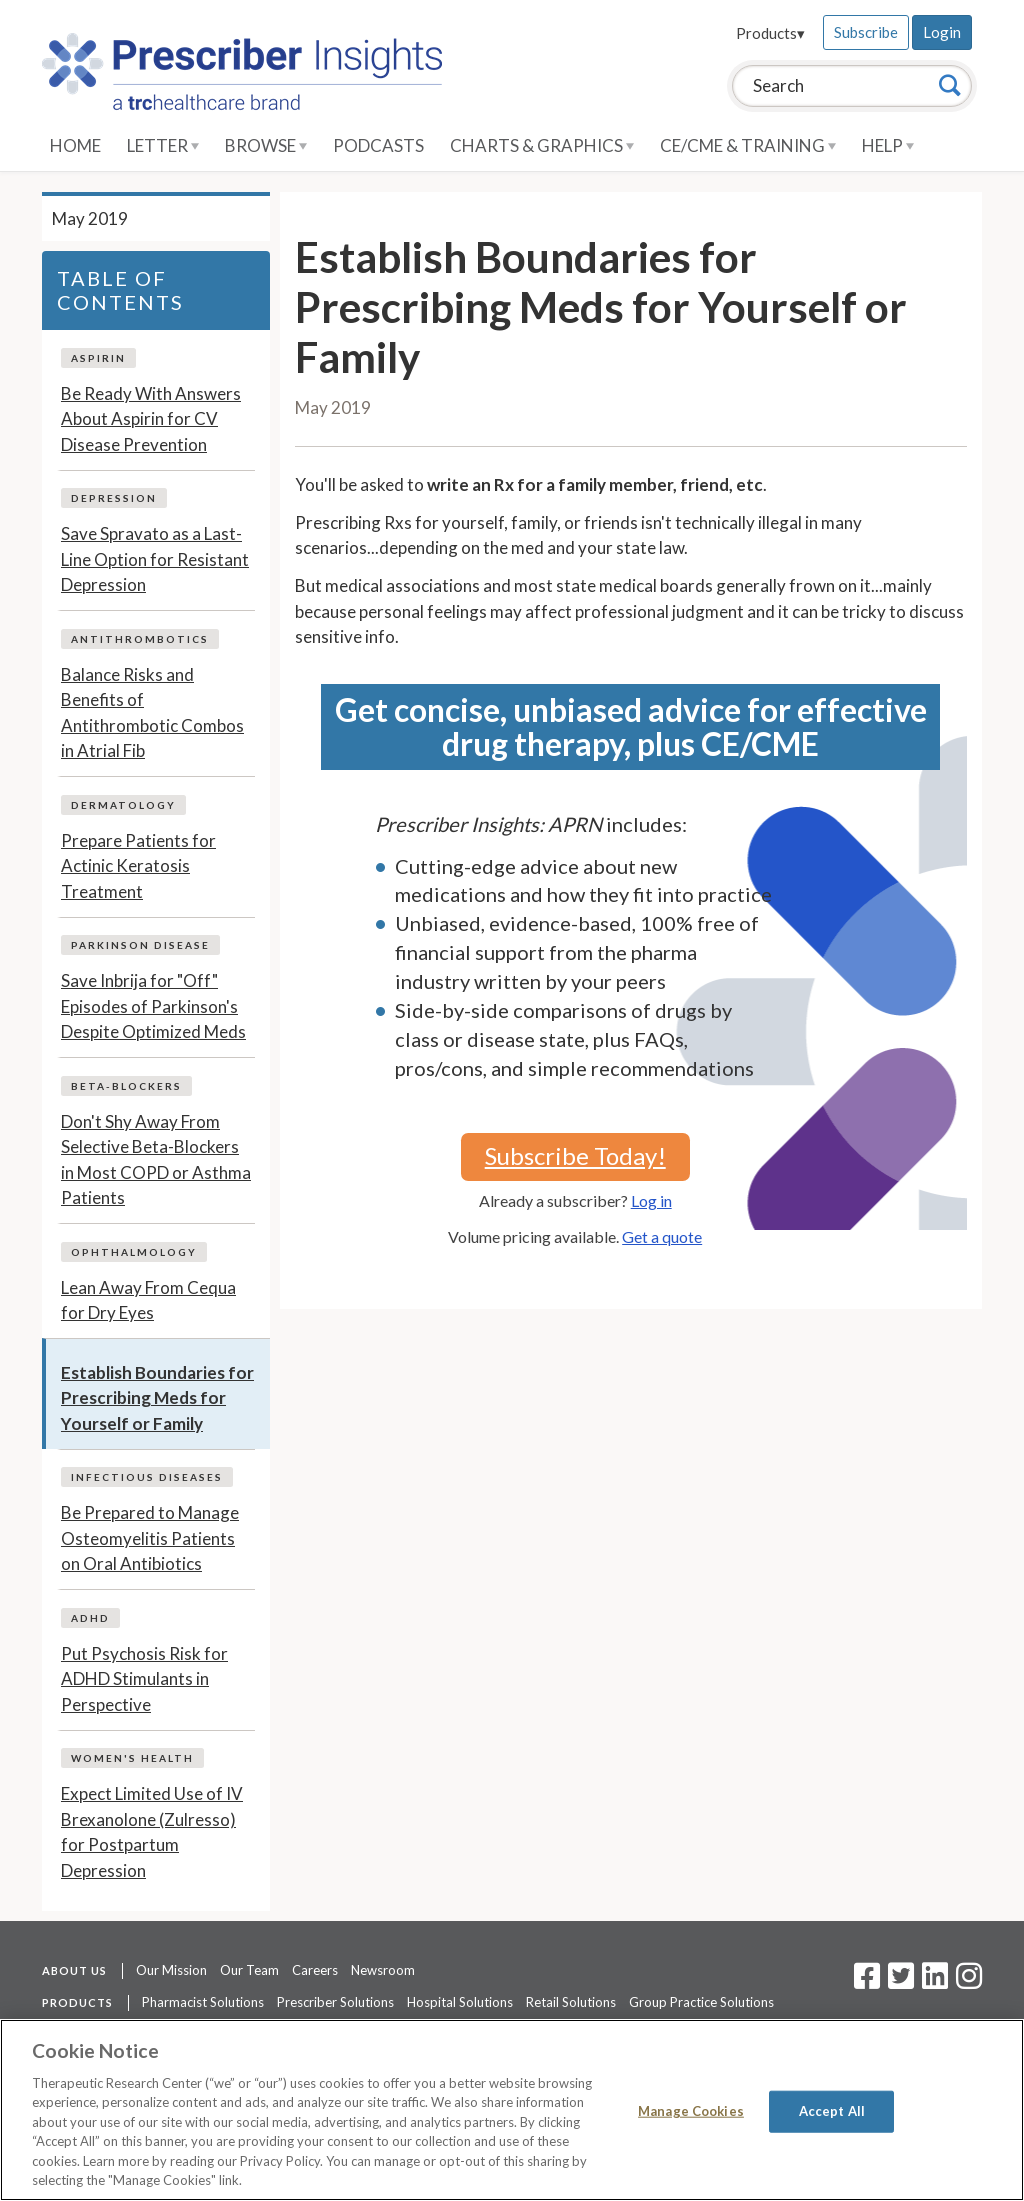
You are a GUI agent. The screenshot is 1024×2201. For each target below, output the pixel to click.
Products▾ (770, 33)
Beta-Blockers (126, 1086)
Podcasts (378, 145)
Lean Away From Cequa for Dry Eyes (148, 1300)
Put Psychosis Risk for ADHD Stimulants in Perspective (144, 1679)
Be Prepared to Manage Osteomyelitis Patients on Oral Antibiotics (150, 1538)
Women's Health (132, 1758)
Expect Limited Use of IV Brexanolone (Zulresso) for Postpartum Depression (152, 1832)
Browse (266, 145)
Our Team (249, 1970)
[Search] (950, 85)
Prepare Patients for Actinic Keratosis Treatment (138, 866)
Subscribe (866, 32)
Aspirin (98, 358)
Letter (163, 145)
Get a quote (662, 1236)
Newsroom (383, 1970)
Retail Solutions (571, 2002)
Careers (315, 1970)
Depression (114, 498)
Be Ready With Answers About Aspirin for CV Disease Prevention (151, 419)
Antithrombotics (140, 639)
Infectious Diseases (147, 1477)
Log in (651, 1200)
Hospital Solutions (460, 2002)
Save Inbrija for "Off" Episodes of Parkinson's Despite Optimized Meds (153, 1006)
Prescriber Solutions (335, 2002)
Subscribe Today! (575, 1155)
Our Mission (171, 1970)
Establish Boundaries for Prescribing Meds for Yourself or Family (157, 1398)
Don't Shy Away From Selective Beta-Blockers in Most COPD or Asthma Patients (156, 1160)
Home (75, 145)
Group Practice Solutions (701, 2002)
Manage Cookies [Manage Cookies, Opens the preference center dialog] (691, 2111)
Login (942, 32)
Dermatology (123, 805)
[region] (512, 2110)
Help (888, 145)
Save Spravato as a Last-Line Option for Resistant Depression (155, 559)
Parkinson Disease (140, 945)
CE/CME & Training (748, 145)
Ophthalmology (134, 1252)
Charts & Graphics (542, 145)
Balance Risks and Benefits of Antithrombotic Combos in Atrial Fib (152, 713)
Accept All (832, 2111)
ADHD (90, 1618)
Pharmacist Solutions (203, 2002)
